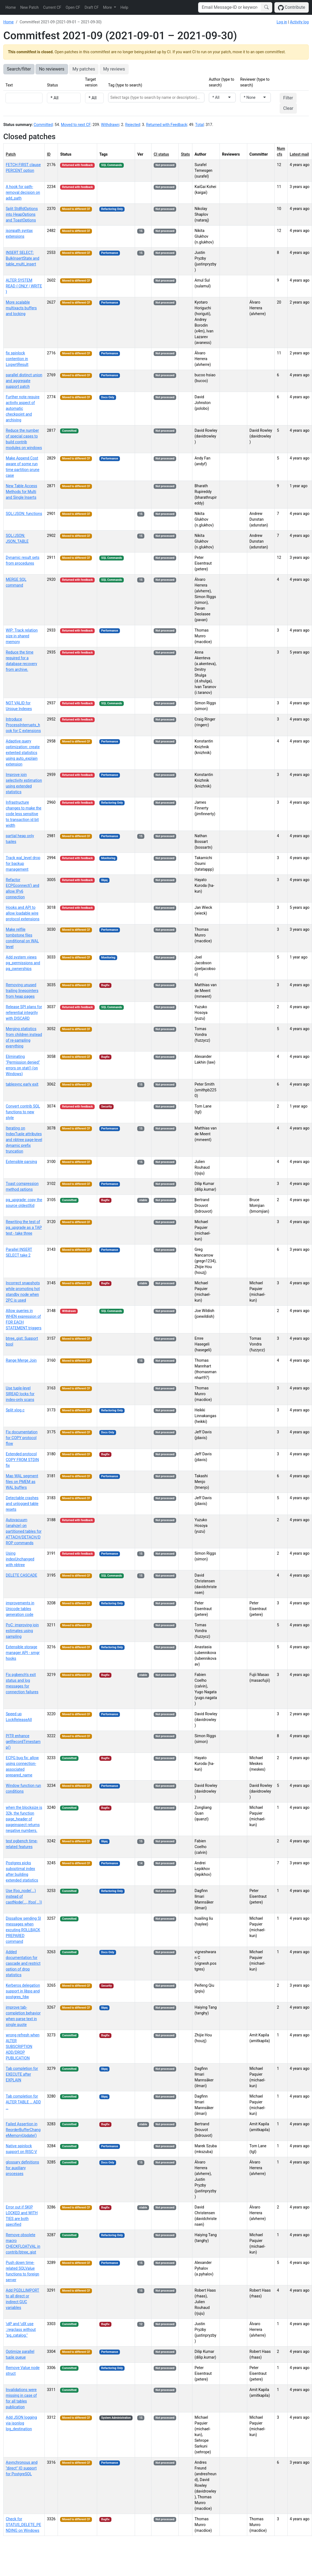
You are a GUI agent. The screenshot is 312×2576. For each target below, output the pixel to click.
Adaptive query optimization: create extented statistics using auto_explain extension (23, 752)
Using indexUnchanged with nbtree (20, 1559)
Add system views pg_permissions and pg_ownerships (23, 963)
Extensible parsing (21, 1161)
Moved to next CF (76, 124)
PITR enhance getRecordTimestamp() (23, 1742)
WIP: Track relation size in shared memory (22, 636)
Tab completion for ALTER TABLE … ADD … (23, 2102)
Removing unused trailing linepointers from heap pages (22, 991)
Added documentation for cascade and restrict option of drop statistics (23, 1963)
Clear (288, 108)
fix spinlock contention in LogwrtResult (17, 359)
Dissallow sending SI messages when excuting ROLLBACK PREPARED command (23, 1930)
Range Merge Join (21, 1360)
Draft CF (92, 7)
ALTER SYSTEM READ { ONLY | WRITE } (24, 286)
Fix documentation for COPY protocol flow (22, 1438)
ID (48, 154)
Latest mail (299, 154)
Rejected (132, 124)
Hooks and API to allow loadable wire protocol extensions (23, 913)
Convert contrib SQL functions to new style (23, 1112)
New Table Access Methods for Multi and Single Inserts (21, 492)
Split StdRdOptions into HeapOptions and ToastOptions (22, 214)
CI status (161, 154)
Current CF (52, 7)
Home (10, 7)
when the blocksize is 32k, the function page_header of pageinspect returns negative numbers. (24, 1819)
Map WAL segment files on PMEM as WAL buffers (22, 1482)
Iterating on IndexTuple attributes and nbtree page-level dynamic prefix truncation (24, 1139)
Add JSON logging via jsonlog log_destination (21, 2423)
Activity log (299, 22)
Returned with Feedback (166, 124)
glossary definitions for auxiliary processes (22, 2168)
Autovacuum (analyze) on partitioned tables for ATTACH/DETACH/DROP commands (23, 1531)
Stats (185, 154)
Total (199, 124)
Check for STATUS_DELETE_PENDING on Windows (23, 2525)
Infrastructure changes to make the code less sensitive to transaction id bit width (23, 814)
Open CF (73, 7)
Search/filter (19, 69)
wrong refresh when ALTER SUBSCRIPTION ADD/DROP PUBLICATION (23, 2046)
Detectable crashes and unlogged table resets (22, 1504)
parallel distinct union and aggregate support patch (24, 381)
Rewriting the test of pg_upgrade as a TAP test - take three (24, 1227)
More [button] (108, 7)
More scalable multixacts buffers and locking (21, 308)
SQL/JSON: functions (24, 513)
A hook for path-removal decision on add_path (23, 192)
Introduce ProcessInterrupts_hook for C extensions (23, 725)
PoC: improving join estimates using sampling (22, 1631)
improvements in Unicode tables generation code (20, 1609)
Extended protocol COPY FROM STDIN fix (22, 1460)
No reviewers (51, 69)
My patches (83, 69)
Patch (11, 154)
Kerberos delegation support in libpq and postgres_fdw (23, 1991)
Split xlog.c (15, 1410)
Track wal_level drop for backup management (23, 863)
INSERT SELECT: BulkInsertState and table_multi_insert (22, 258)
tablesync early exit (22, 1084)
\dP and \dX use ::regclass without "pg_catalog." (21, 2329)
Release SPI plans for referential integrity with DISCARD (24, 1013)
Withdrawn (110, 124)
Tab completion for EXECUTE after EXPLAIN (22, 2074)
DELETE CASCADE (21, 1575)
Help (124, 7)
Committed (43, 124)
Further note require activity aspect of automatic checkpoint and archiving (23, 408)
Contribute (291, 7)
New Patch (29, 7)
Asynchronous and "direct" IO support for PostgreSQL (22, 2468)
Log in (282, 22)
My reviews (114, 69)
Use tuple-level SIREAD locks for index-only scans (20, 1394)
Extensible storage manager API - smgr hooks (23, 1653)
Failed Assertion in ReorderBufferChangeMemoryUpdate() (23, 2130)
